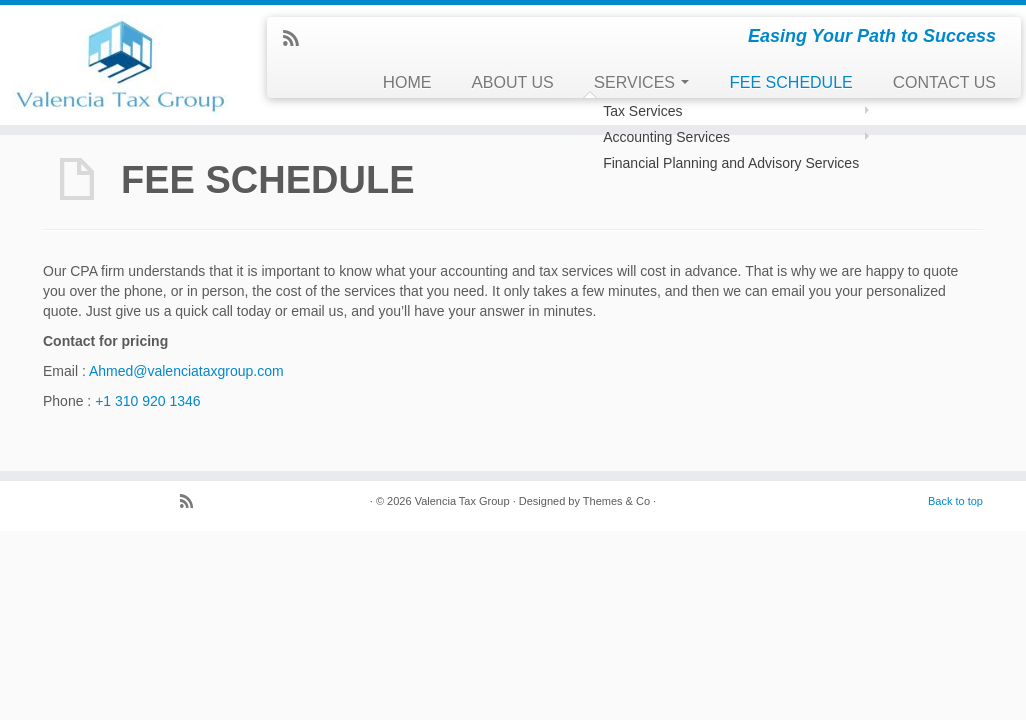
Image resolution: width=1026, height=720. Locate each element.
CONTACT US (944, 82)
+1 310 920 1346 (148, 401)
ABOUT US (513, 82)
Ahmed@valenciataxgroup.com (186, 371)
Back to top (955, 501)
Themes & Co (616, 501)
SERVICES (642, 82)
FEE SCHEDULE (790, 82)
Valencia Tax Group (462, 501)
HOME (407, 82)
